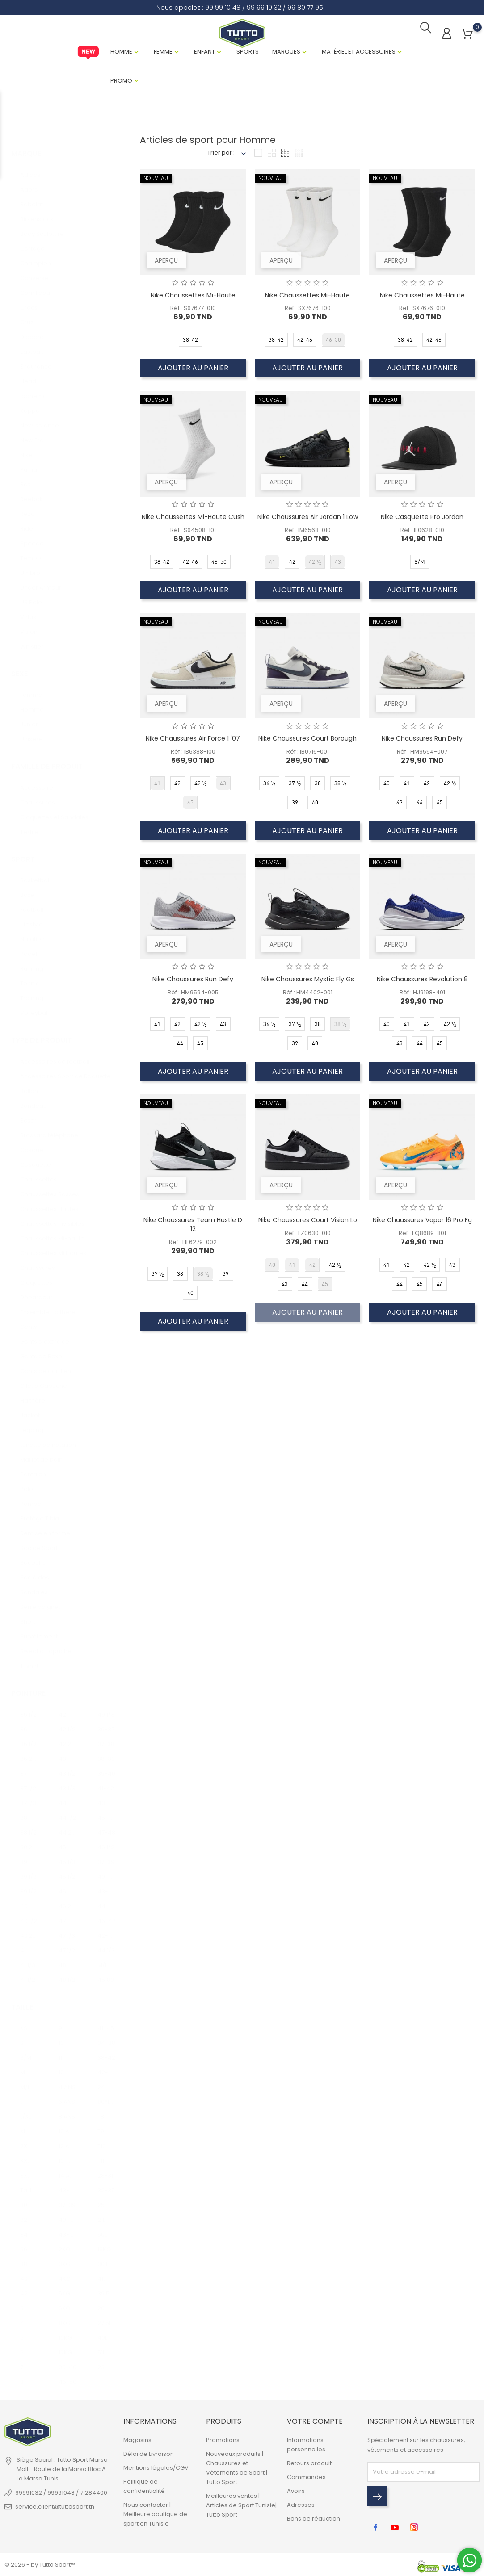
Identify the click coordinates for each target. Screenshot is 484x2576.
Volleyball (34, 1007)
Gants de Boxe (41, 1350)
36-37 (105, 1723)
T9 (100, 2125)
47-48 (106, 1826)
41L (101, 2273)
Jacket (30, 1409)
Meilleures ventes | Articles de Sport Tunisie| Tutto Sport (241, 2507)
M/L (102, 1959)
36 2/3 (29, 1752)
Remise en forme (45, 1527)
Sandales (34, 1586)
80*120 (106, 2096)
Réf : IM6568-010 (308, 533)
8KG (64, 2317)
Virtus (28, 611)
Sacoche (33, 1557)
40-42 (106, 1870)
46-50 (67, 2376)
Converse (34, 272)
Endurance (36, 360)
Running (31, 963)
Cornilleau (35, 286)
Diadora (32, 331)
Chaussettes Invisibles (52, 1218)
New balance (39, 419)
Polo (26, 1483)
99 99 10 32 (264, 7)
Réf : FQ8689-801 (422, 1236)
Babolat (31, 198)
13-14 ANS (67, 2155)
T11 (100, 2155)
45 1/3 (67, 1855)
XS (23, 2022)
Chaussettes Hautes (49, 1203)
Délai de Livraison (148, 2456)
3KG (64, 2258)
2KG (64, 2243)
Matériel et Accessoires (359, 54)
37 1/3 (28, 1797)
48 (62, 1959)
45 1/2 (67, 1870)
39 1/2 (28, 1885)
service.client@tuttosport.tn (54, 2509)
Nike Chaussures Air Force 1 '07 (193, 741)
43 (62, 1752)
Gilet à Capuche (43, 1380)
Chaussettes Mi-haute (52, 1232)
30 (23, 2199)
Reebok (31, 493)
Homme (121, 54)
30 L (102, 2258)
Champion (35, 257)
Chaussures (37, 796)
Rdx (25, 478)
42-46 (106, 2066)
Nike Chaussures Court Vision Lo (307, 1223)
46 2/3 (67, 1900)
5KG (64, 2287)
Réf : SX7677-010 (193, 311)
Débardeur (36, 1291)
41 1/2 (27, 1973)
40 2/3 (29, 1929)
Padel (28, 948)
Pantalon (33, 1468)
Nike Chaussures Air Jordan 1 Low (307, 519)
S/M (25, 2052)
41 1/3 (27, 1959)
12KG (65, 2346)
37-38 (105, 1738)
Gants (28, 1321)
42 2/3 (67, 1738)
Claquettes (36, 1277)
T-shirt (29, 1660)
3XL (24, 2170)
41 (23, 1944)
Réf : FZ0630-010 (308, 1236)
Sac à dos (34, 1571)
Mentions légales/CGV (156, 2470)
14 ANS (67, 2170)
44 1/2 (67, 1811)
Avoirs (296, 2493)
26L (102, 2302)
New (88, 56)
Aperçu (168, 260)
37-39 (105, 1855)
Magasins (137, 2442)
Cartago (32, 242)
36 (23, 1723)
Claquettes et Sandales (54, 811)
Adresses (301, 2507)
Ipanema (33, 389)
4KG (65, 2273)
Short (27, 1616)
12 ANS (67, 2140)
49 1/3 (105, 1708)
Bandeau (33, 1100)
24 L (103, 2081)
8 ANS (67, 2111)
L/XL (25, 2111)
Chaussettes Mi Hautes (53, 1247)
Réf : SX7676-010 (422, 311)
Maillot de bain (41, 1453)
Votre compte (315, 2423)
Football (31, 904)
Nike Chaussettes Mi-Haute (193, 297)
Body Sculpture (42, 227)
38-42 (106, 2052)
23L (102, 2361)
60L (102, 2228)
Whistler (31, 640)
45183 (105, 1973)
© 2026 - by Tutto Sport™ (39, 2564)
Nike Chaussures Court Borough (307, 741)
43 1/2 (67, 1767)
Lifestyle (31, 918)
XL (23, 2125)
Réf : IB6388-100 (193, 754)
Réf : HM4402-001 (307, 995)
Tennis (29, 977)
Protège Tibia (39, 1512)
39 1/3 (28, 1870)
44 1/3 (106, 1944)
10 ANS (67, 2125)
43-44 (106, 1797)
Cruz (27, 316)
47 (62, 1914)
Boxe (27, 889)
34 (24, 2228)
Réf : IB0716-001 (307, 754)
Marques (286, 54)
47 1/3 (67, 1929)
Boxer (28, 1114)
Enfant (204, 54)
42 (62, 1708)
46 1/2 (105, 1841)
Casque (31, 1144)
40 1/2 (28, 1914)
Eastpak (31, 345)
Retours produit (309, 2465)
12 (61, 2066)
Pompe (31, 1498)
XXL (24, 2155)
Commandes (306, 2479)
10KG (65, 2332)
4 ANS (67, 2081)
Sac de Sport (39, 1542)
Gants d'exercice (44, 1336)
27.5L (104, 2317)
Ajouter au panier (193, 371)
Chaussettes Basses (49, 1188)
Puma (28, 463)
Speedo (32, 537)
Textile (29, 826)
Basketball (35, 874)
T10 (101, 2140)
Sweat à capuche (46, 1645)
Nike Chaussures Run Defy (422, 741)
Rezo (27, 507)
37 (23, 1767)
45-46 (106, 1811)
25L (102, 2199)
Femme (163, 54)
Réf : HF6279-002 (193, 1245)
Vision (29, 625)
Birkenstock (37, 213)
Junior (29, 718)
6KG (64, 2302)
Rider (27, 522)
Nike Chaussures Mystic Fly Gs (307, 982)
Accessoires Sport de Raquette (65, 1070)
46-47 (106, 1914)
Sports (247, 54)
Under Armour (40, 581)
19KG (104, 2243)
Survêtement (39, 1630)
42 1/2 (67, 1723)
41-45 (105, 2022)
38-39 (106, 1752)
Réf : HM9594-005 (193, 995)
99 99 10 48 (222, 7)
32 (23, 2214)
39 (23, 1855)
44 (63, 1797)
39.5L (104, 2287)
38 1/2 (28, 1826)
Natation (32, 933)
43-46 (67, 2184)
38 (23, 1811)
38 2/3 (29, 1841)
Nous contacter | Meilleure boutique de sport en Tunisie (155, 2516)
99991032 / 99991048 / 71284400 (61, 2495)
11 (60, 2052)
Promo (121, 83)
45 (62, 1841)
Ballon (29, 1085)
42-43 (106, 1929)
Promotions (223, 2442)
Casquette (35, 1159)
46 (62, 1885)
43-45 (106, 1885)
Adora (29, 183)
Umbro (30, 566)
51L (101, 2346)
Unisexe (31, 733)
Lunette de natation (48, 1439)
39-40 (106, 1767)
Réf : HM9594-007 (422, 754)
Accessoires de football (54, 1055)
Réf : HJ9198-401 (422, 995)
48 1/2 (67, 1973)
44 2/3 (67, 1826)
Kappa (30, 404)
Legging (31, 1424)
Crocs (29, 301)
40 (24, 1900)
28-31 (105, 2170)
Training (31, 992)
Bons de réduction (313, 2521)
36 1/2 (28, 1738)
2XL (24, 2140)
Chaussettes (38, 1173)
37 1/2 (28, 1782)
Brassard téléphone (49, 1129)
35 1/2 (28, 1708)
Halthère (32, 1395)
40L (102, 2332)
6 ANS (67, 2096)
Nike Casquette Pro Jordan (422, 519)
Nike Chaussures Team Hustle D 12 (192, 1227)
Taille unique (29, 2184)
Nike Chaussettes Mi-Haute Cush (193, 519)
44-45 (106, 1900)
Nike (26, 448)
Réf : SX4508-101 (193, 533)
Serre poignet (40, 1601)
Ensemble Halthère (48, 1306)
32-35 (106, 2184)
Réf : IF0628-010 (422, 533)
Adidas (30, 168)
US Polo (31, 596)
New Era (32, 434)
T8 (100, 2111)
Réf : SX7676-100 (308, 311)
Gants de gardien (45, 1365)
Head (28, 375)
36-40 (67, 2361)
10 (61, 2037)
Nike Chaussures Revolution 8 (422, 982)
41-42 (105, 1782)
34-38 (106, 2037)
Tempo (30, 552)
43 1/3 (67, 1782)
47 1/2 (67, 1944)
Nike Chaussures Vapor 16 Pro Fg (422, 1223)
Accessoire (36, 782)
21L (101, 2214)
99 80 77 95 (305, 7)
